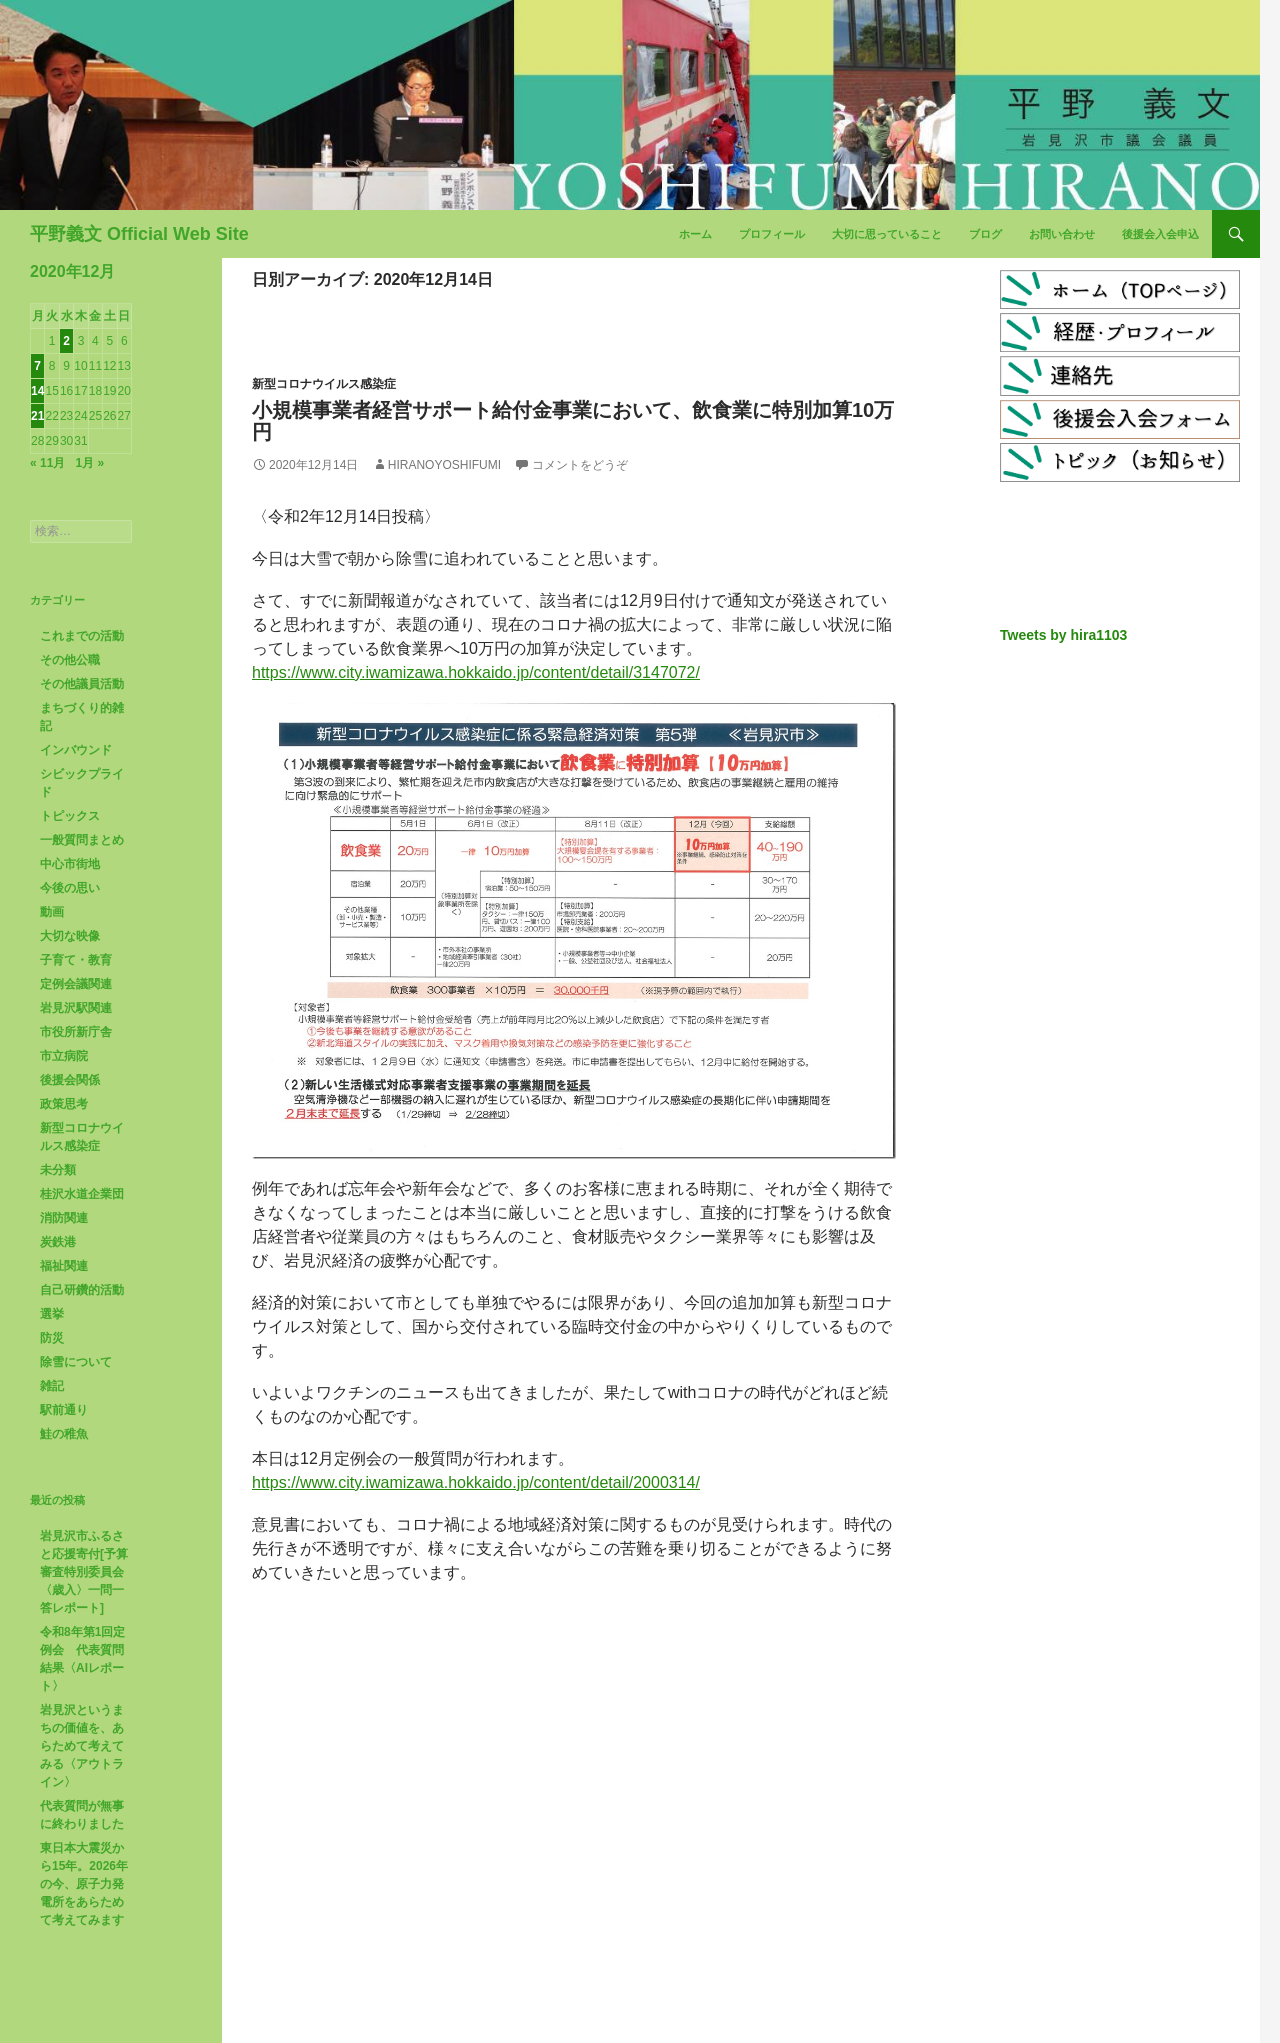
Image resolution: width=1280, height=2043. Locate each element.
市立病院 (64, 1056)
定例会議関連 (76, 984)
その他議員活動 (82, 684)
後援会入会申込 (1160, 234)
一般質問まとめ (82, 840)
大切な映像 (70, 936)
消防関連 (64, 1218)
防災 (52, 1338)
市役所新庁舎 (76, 1032)
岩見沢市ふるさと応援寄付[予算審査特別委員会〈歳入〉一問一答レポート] (84, 1572)
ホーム (695, 234)
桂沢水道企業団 (82, 1194)
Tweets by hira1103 (1063, 635)
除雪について (76, 1362)
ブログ (985, 234)
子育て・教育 (76, 960)
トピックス (70, 816)
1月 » (89, 463)
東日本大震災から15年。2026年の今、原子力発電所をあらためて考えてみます (84, 1884)
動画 (52, 912)
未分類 (58, 1170)
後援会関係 (70, 1080)
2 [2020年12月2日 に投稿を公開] (66, 341)
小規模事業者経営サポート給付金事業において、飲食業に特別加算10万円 (573, 421)
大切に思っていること (887, 234)
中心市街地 (70, 864)
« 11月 (47, 463)
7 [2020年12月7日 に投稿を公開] (37, 366)
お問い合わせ (1062, 234)
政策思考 (64, 1104)
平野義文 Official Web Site (139, 234)
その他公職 (70, 660)
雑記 (52, 1386)
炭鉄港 (58, 1242)
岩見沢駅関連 (76, 1008)
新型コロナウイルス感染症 (324, 384)
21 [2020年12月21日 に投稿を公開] (37, 416)
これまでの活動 (82, 636)
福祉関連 (64, 1266)
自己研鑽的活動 (82, 1290)
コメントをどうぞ (580, 465)
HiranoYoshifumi (444, 465)
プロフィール (772, 234)
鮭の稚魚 (64, 1434)
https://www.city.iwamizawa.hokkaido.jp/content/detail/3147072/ (476, 672)
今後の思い (70, 888)
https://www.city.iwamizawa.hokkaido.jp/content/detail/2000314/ (476, 1482)
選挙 (52, 1314)
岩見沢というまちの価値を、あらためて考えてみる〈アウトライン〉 (82, 1746)
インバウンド (76, 750)
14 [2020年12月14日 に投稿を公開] (37, 391)
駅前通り (64, 1410)
